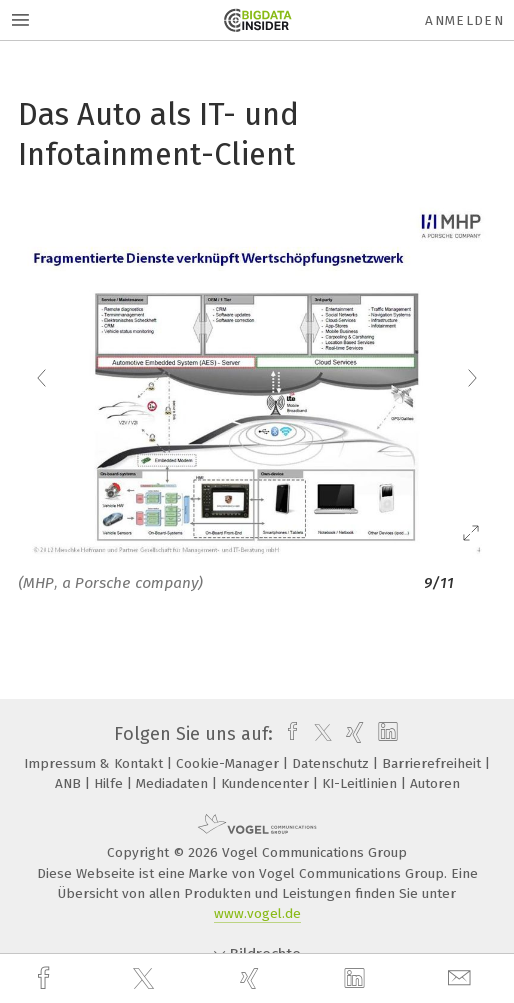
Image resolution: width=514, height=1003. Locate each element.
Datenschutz (332, 763)
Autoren (435, 783)
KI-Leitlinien (361, 783)
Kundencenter (267, 783)
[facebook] (46, 978)
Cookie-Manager (229, 763)
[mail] (462, 978)
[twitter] (146, 979)
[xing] (252, 978)
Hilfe (110, 783)
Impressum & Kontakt (95, 763)
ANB (70, 783)
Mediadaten (174, 783)
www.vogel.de (257, 913)
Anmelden (464, 20)
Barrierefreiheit (433, 763)
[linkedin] (357, 979)
